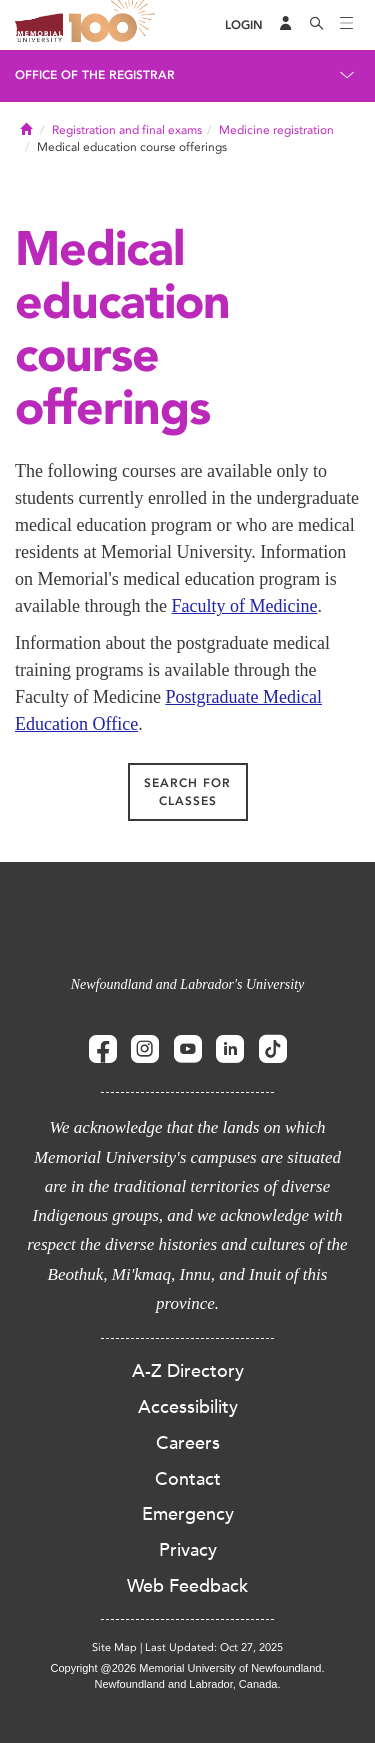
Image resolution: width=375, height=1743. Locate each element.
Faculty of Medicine (244, 606)
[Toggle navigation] (347, 25)
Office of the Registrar (95, 75)
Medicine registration (276, 130)
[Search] (317, 25)
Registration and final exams (127, 130)
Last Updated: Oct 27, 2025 (214, 1647)
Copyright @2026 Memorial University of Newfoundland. (187, 1668)
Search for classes (187, 792)
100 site (115, 25)
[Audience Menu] (286, 25)
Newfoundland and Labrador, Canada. (188, 1684)
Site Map (114, 1647)
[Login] (244, 25)
